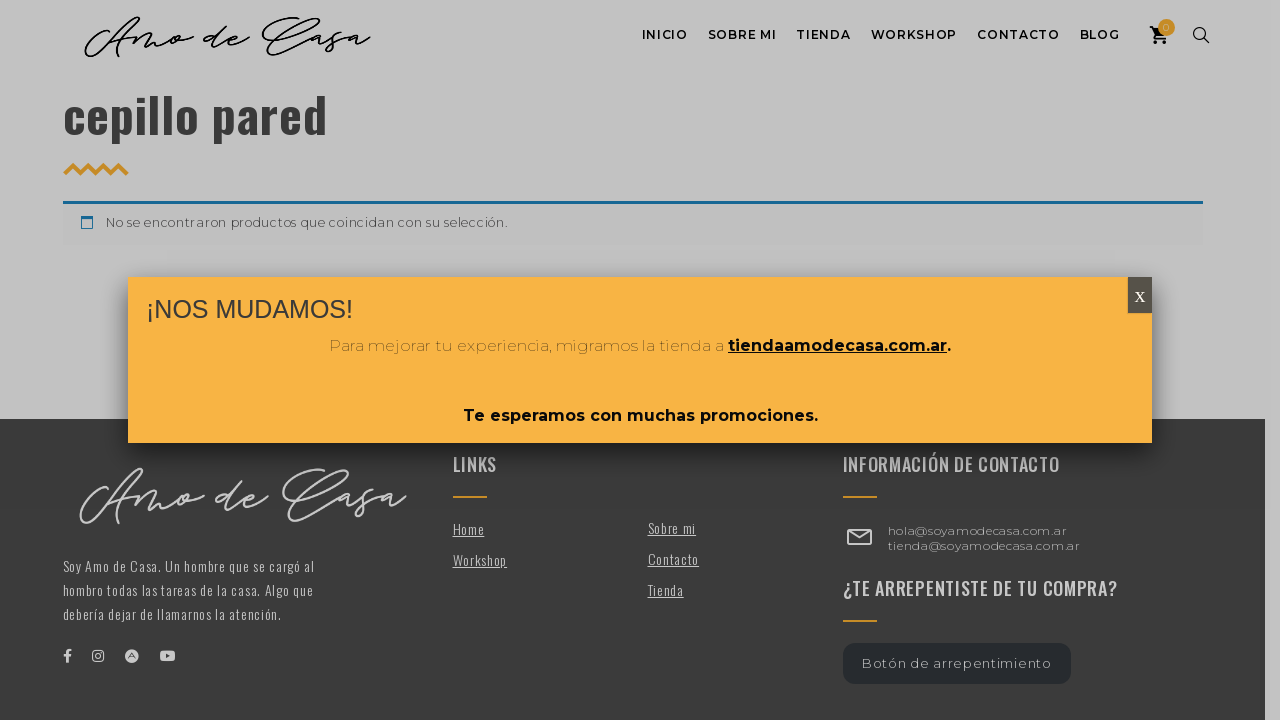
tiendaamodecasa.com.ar (837, 345)
